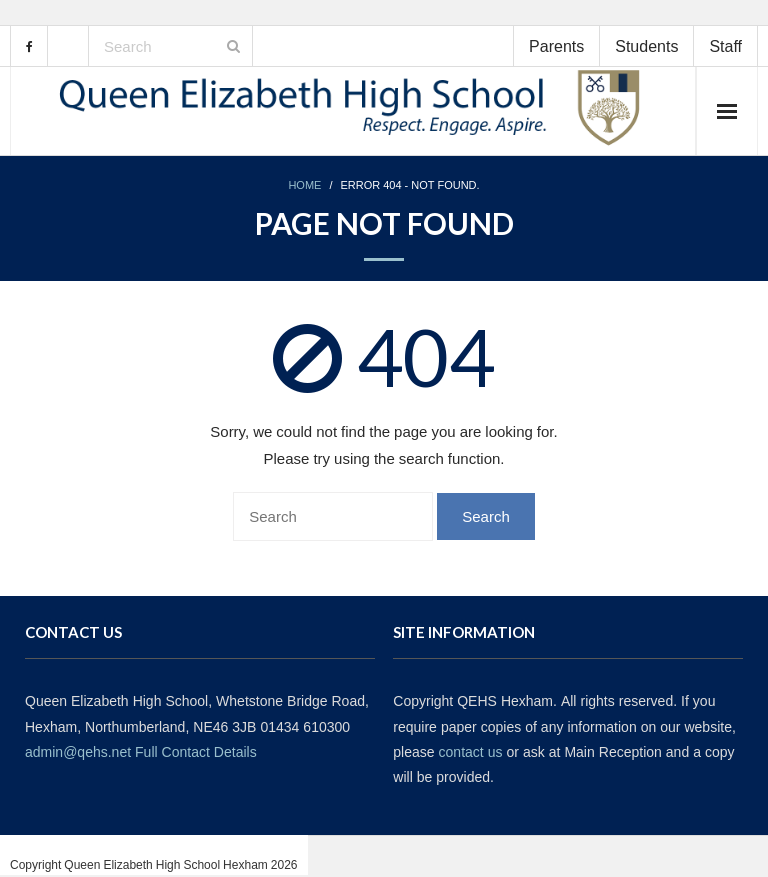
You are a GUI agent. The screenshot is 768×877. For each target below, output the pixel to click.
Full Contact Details (196, 752)
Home (304, 185)
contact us (471, 752)
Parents (556, 46)
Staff (725, 46)
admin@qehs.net (78, 752)
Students (646, 46)
